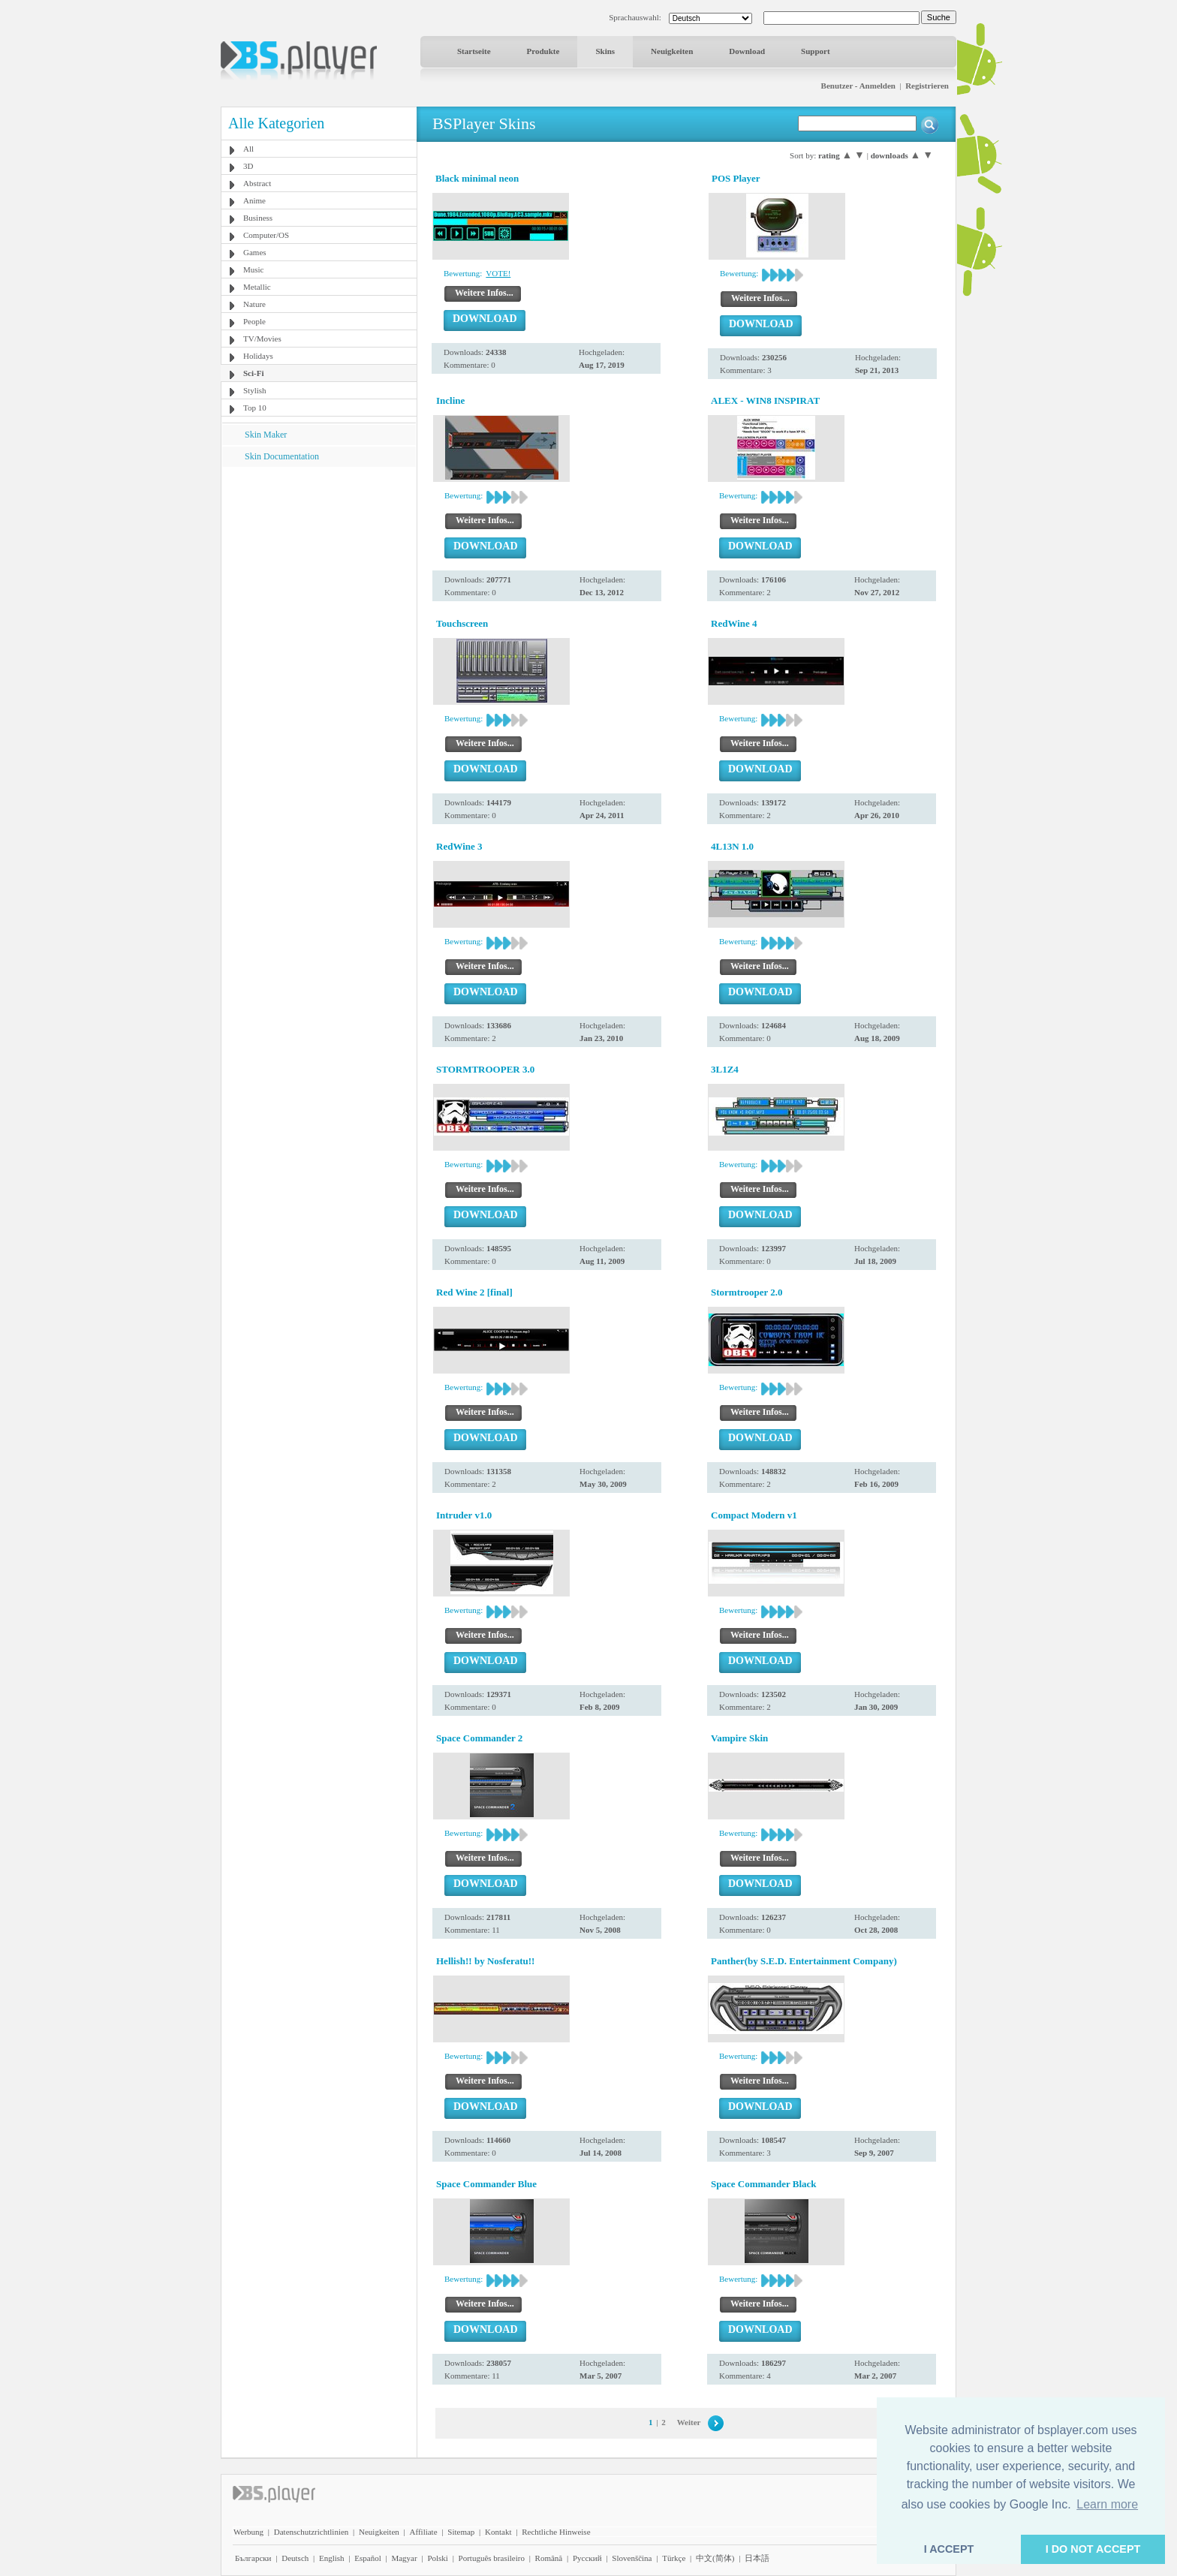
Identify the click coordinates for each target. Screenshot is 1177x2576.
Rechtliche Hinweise (556, 2531)
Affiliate (424, 2531)
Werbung (248, 2531)
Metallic (257, 286)
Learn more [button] (1107, 2504)
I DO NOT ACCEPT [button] (1093, 2549)
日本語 (757, 2557)
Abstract (257, 183)
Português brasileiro (492, 2557)
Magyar (404, 2557)
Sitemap (460, 2531)
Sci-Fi (253, 373)
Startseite (474, 51)
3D (248, 165)
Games (254, 252)
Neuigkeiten (672, 51)
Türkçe (673, 2557)
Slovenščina (632, 2557)
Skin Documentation (282, 456)
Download (747, 51)
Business (257, 217)
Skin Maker (266, 434)
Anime (254, 200)
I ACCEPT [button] (949, 2549)
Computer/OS (266, 234)
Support (815, 51)
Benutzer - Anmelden (858, 85)
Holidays (258, 355)
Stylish (254, 390)
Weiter (689, 2422)
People (254, 321)
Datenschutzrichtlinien (311, 2531)
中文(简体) (715, 2557)
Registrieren (927, 85)
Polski (437, 2557)
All (248, 148)
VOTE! (498, 273)
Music (253, 269)
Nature (254, 303)
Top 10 (254, 407)
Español (367, 2557)
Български (253, 2557)
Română (549, 2557)
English (332, 2557)
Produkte (543, 51)
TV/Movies (262, 338)
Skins (605, 51)
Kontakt (498, 2531)
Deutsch (295, 2557)
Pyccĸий (587, 2557)
